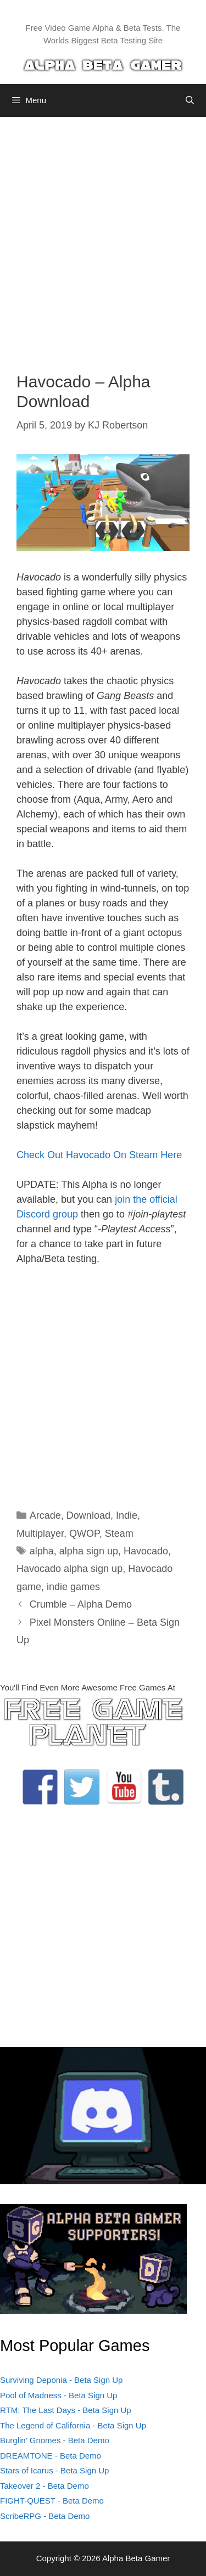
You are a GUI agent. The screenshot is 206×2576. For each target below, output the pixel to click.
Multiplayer (40, 1533)
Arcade (45, 1515)
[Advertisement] (103, 236)
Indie (126, 1515)
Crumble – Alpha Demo (81, 1604)
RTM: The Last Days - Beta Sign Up (65, 2410)
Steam (119, 1533)
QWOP (84, 1533)
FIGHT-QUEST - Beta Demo (52, 2500)
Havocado (146, 1551)
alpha (42, 1551)
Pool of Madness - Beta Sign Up (58, 2395)
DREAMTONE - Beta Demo (50, 2455)
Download (88, 1515)
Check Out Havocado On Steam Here (99, 1154)
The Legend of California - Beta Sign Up (73, 2425)
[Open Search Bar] (190, 100)
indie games (73, 1586)
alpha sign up (88, 1551)
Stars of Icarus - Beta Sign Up (54, 2470)
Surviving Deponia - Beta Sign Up (61, 2380)
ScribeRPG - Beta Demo (45, 2516)
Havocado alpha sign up (69, 1568)
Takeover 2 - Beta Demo (44, 2485)
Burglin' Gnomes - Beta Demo (54, 2440)
